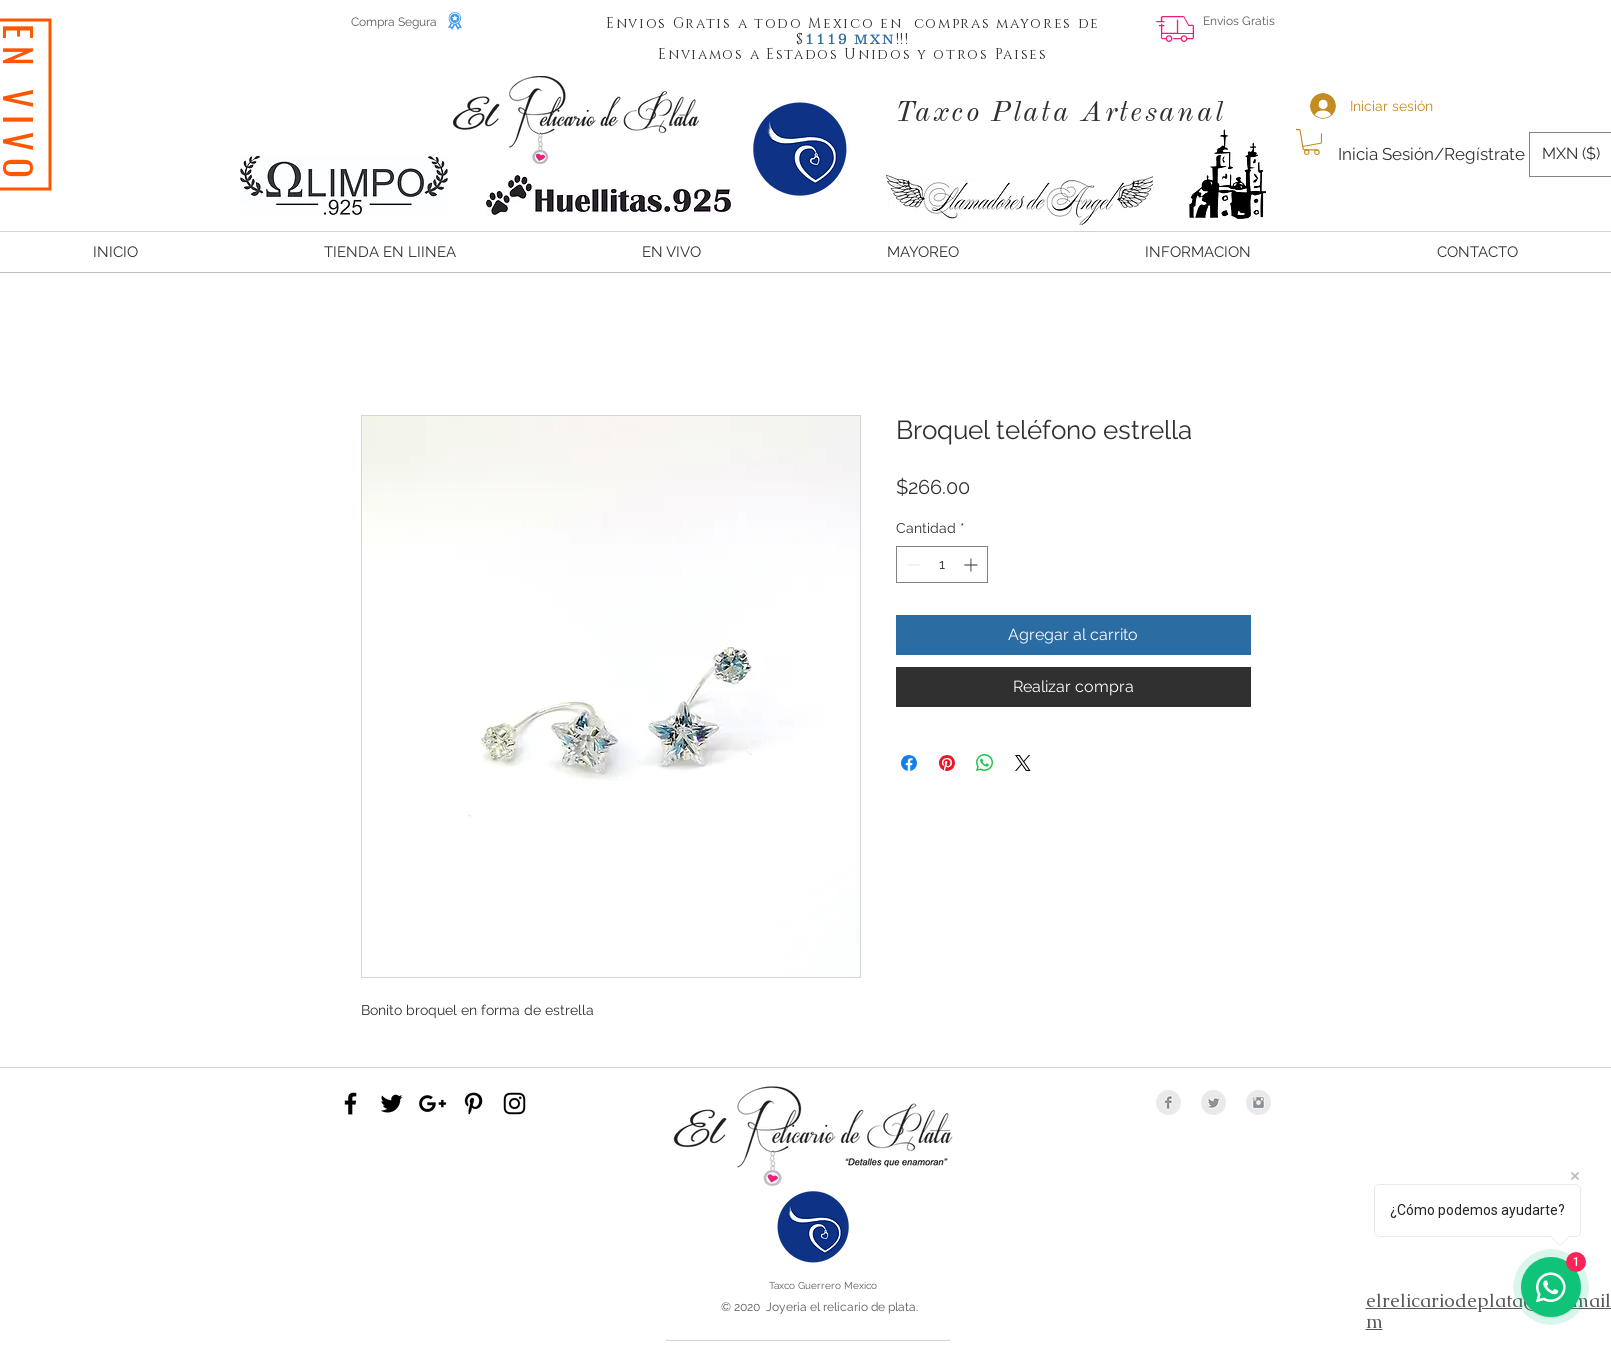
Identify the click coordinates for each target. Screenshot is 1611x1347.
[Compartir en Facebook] (909, 763)
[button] (827, 38)
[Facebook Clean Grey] (1168, 1102)
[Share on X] (1023, 763)
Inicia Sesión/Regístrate (1431, 154)
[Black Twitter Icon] (391, 1103)
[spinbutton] (942, 564)
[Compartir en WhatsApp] (985, 763)
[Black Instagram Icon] (514, 1103)
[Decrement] (911, 564)
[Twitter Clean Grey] (1213, 1102)
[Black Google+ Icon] (432, 1103)
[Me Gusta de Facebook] (1473, 36)
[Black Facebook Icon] (350, 1103)
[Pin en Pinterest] (947, 763)
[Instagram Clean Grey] (1258, 1102)
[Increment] (972, 564)
